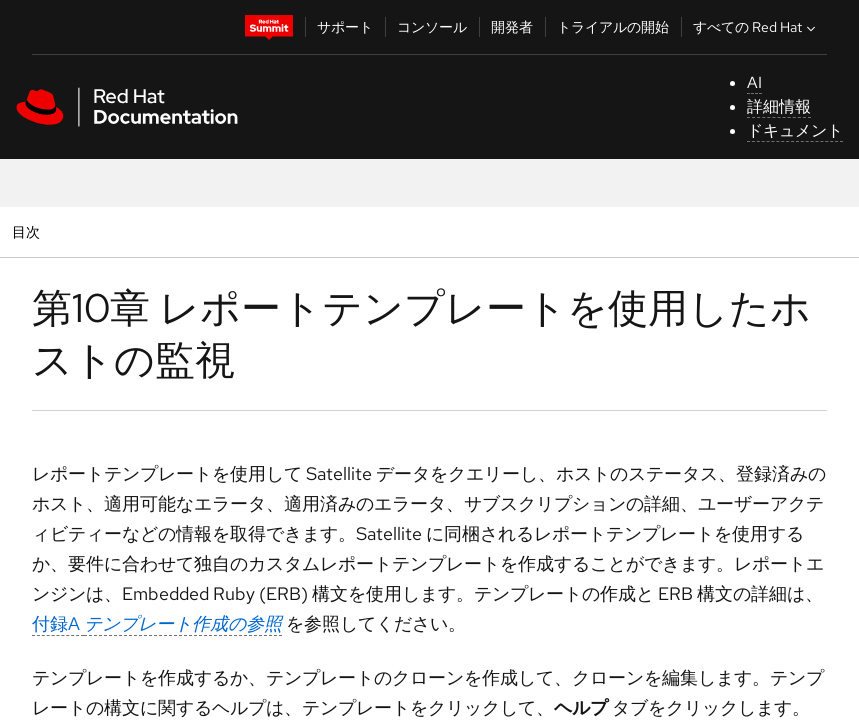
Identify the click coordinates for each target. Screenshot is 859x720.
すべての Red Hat (756, 27)
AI (754, 82)
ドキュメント (795, 130)
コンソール (432, 27)
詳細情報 (779, 106)
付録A (157, 623)
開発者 (512, 27)
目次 (28, 231)
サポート (345, 27)
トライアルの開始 (613, 27)
